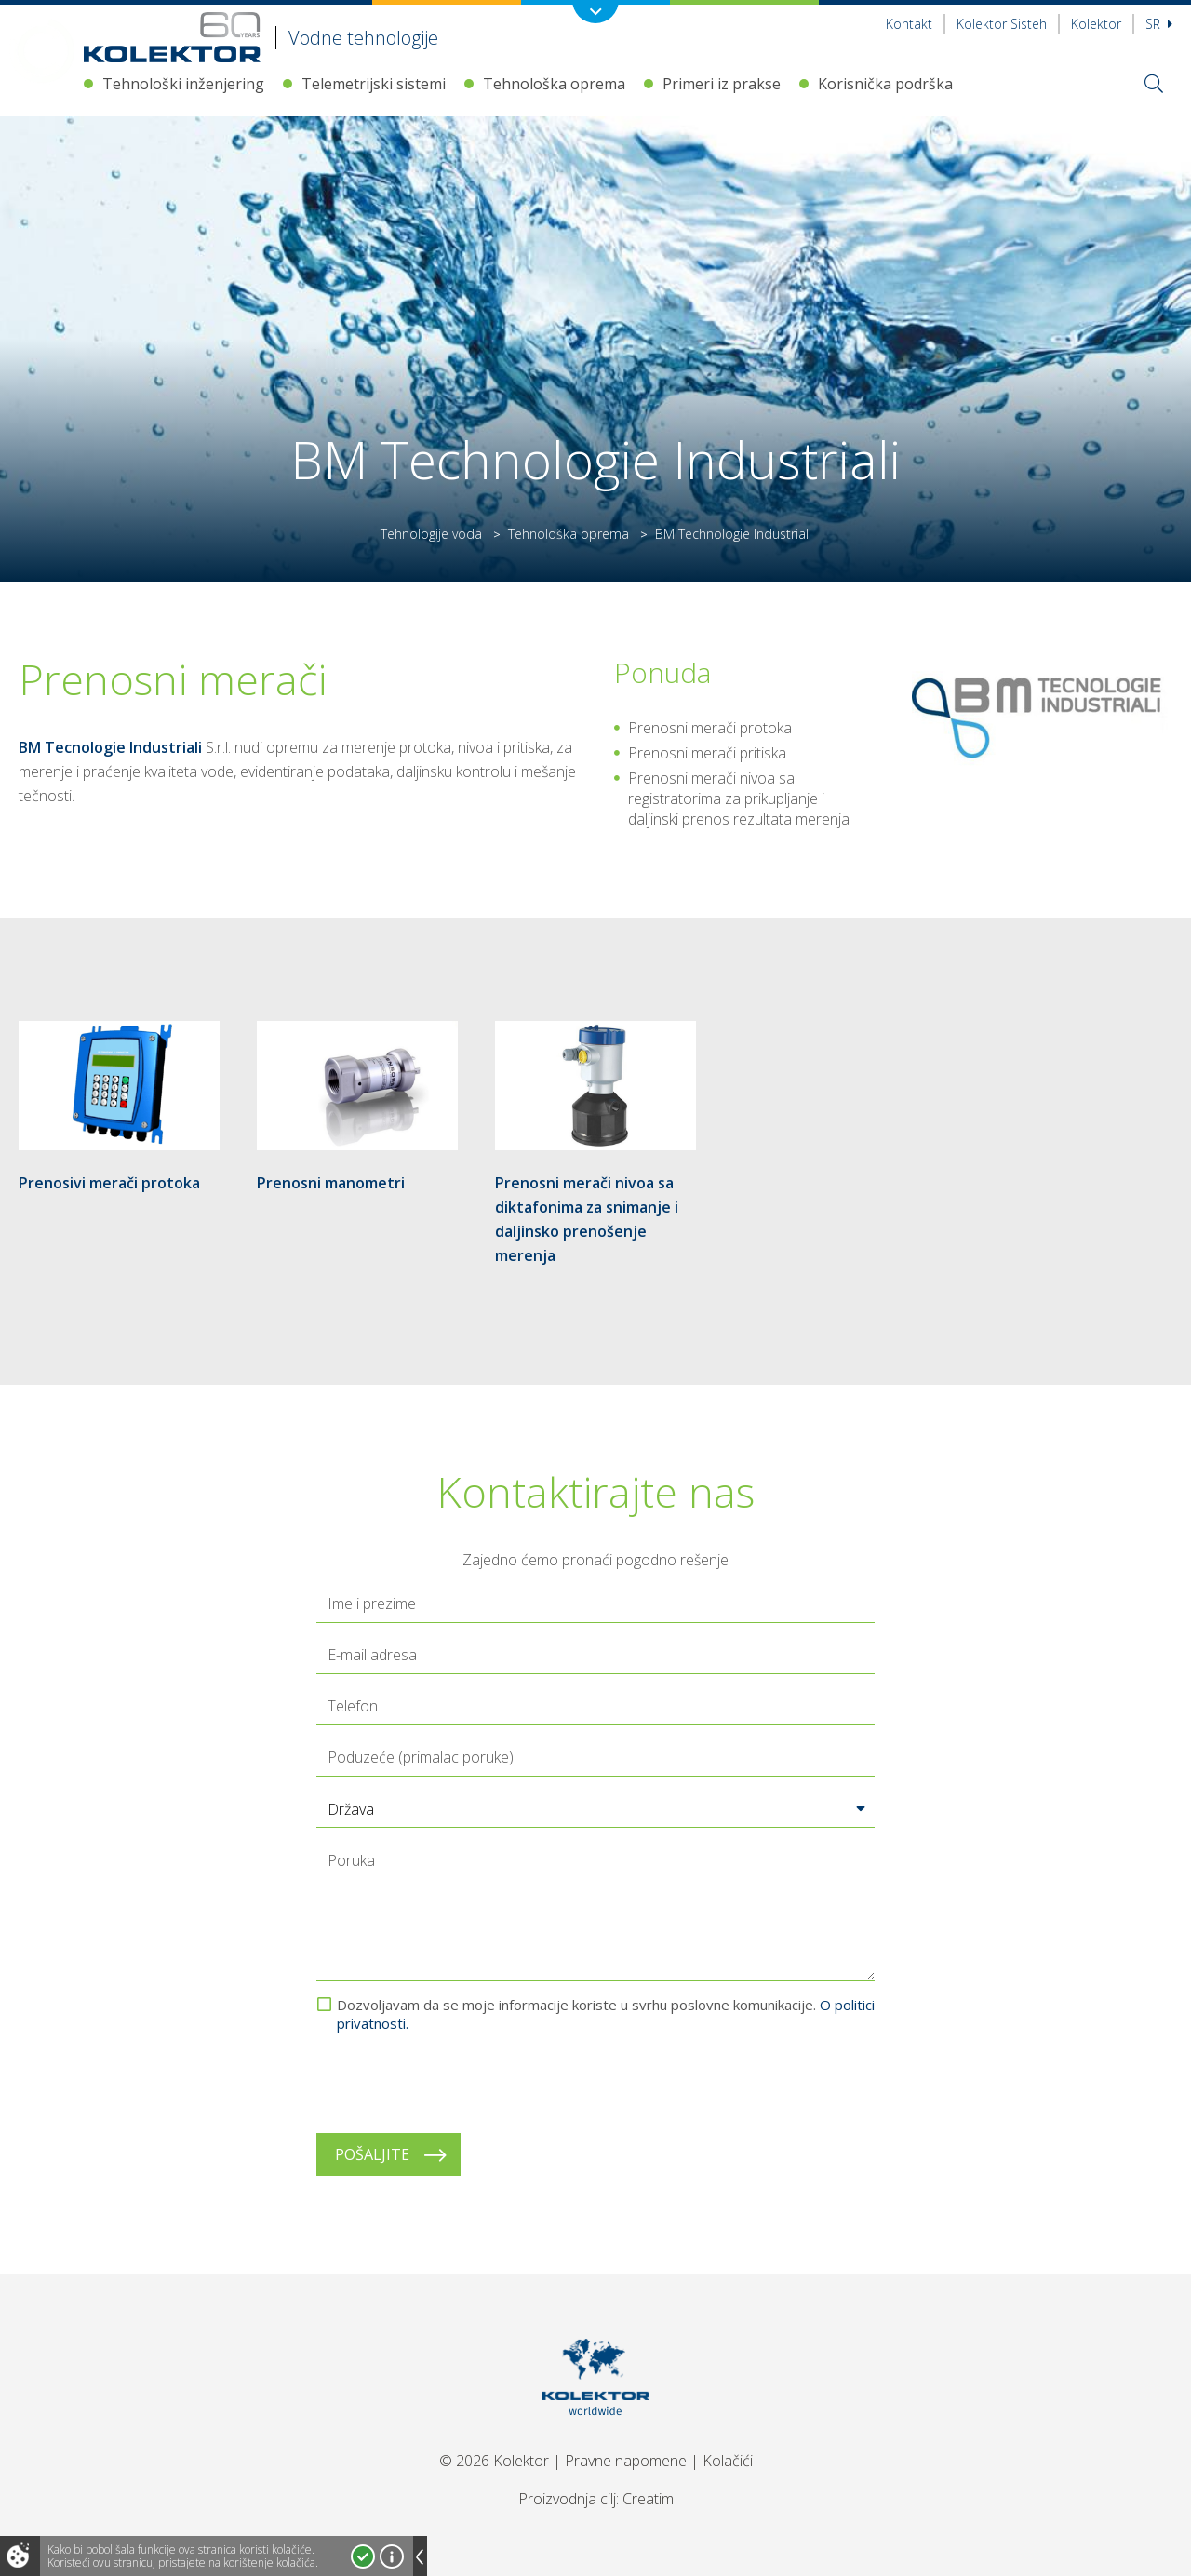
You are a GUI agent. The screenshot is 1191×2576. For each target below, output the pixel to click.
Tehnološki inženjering (183, 84)
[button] (595, 1809)
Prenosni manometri (331, 1183)
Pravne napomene (626, 2460)
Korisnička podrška (885, 84)
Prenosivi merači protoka (109, 1183)
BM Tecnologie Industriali (110, 747)
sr (1158, 24)
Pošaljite (372, 2154)
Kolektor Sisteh (1002, 24)
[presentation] (457, 2082)
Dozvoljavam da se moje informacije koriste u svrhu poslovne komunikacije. (606, 2014)
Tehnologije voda (431, 534)
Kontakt (909, 24)
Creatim (648, 2499)
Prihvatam (363, 2556)
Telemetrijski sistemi (373, 84)
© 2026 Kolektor (494, 2460)
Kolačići (728, 2460)
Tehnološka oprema (554, 84)
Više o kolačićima (392, 2556)
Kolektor (1096, 24)
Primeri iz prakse (721, 84)
